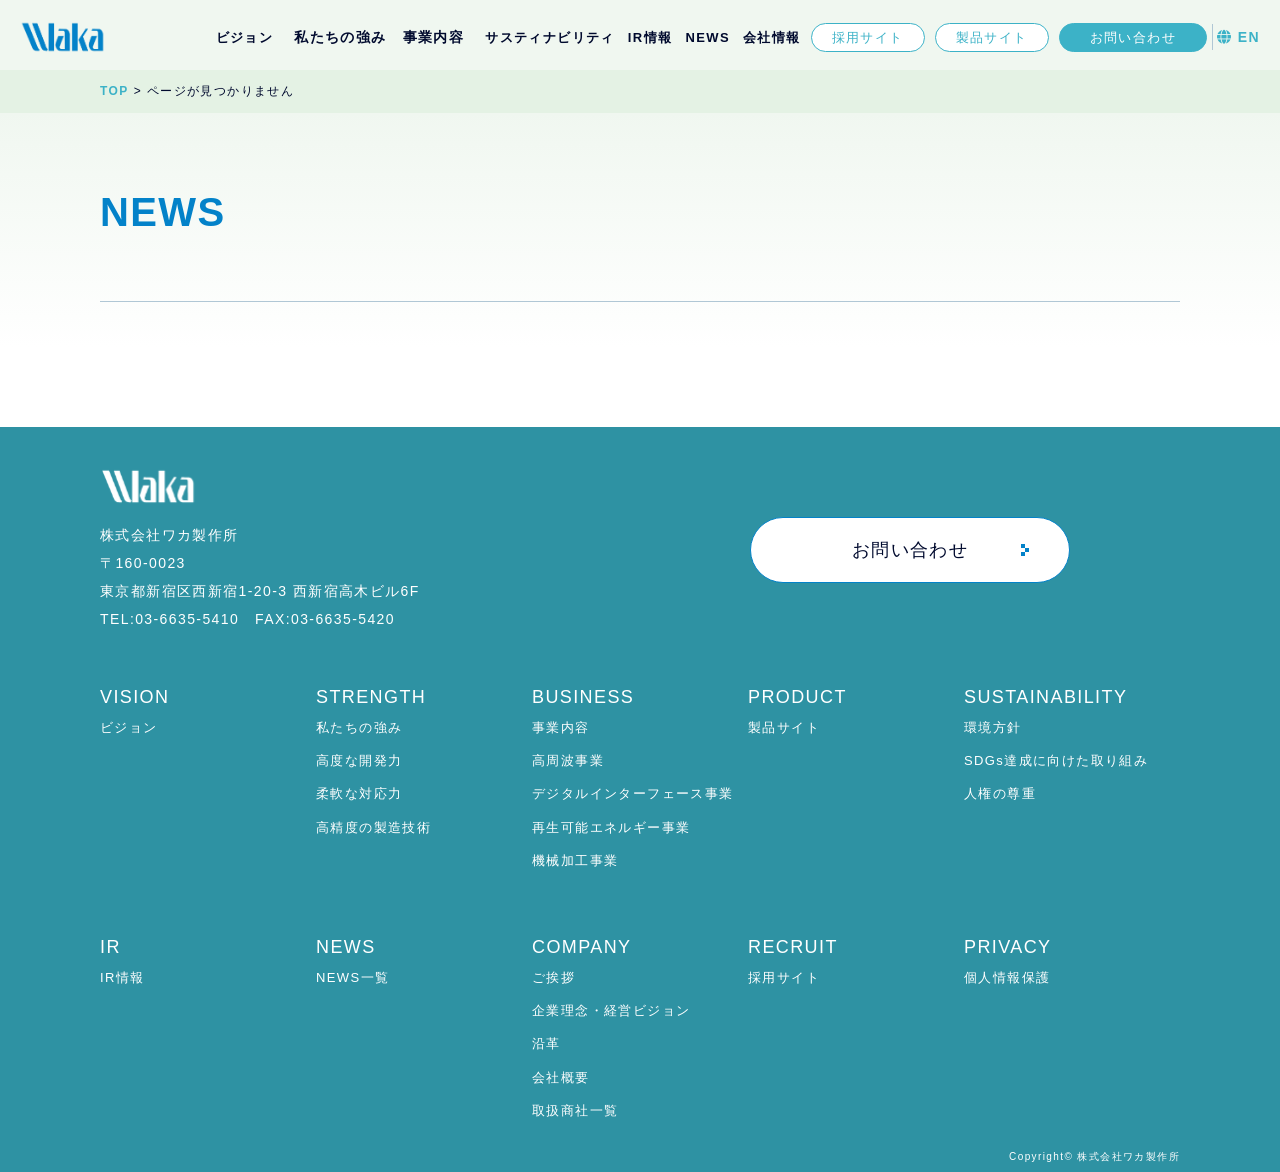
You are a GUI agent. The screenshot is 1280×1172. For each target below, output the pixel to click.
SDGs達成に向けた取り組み (1056, 760)
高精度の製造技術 (373, 827)
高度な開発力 (359, 760)
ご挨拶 (553, 977)
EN (1238, 37)
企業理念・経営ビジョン (611, 1010)
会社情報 (772, 37)
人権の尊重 (1000, 793)
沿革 (546, 1043)
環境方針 (993, 727)
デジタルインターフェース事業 (633, 793)
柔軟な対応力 (359, 793)
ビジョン (245, 37)
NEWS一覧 (352, 977)
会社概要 (561, 1077)
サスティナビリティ (550, 37)
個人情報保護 (1007, 977)
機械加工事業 (575, 860)
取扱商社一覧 (575, 1110)
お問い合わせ (1133, 37)
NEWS (707, 37)
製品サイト (992, 37)
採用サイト (868, 37)
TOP (114, 91)
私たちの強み (359, 727)
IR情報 (650, 37)
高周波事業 (568, 760)
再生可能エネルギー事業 (611, 827)
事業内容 (561, 727)
